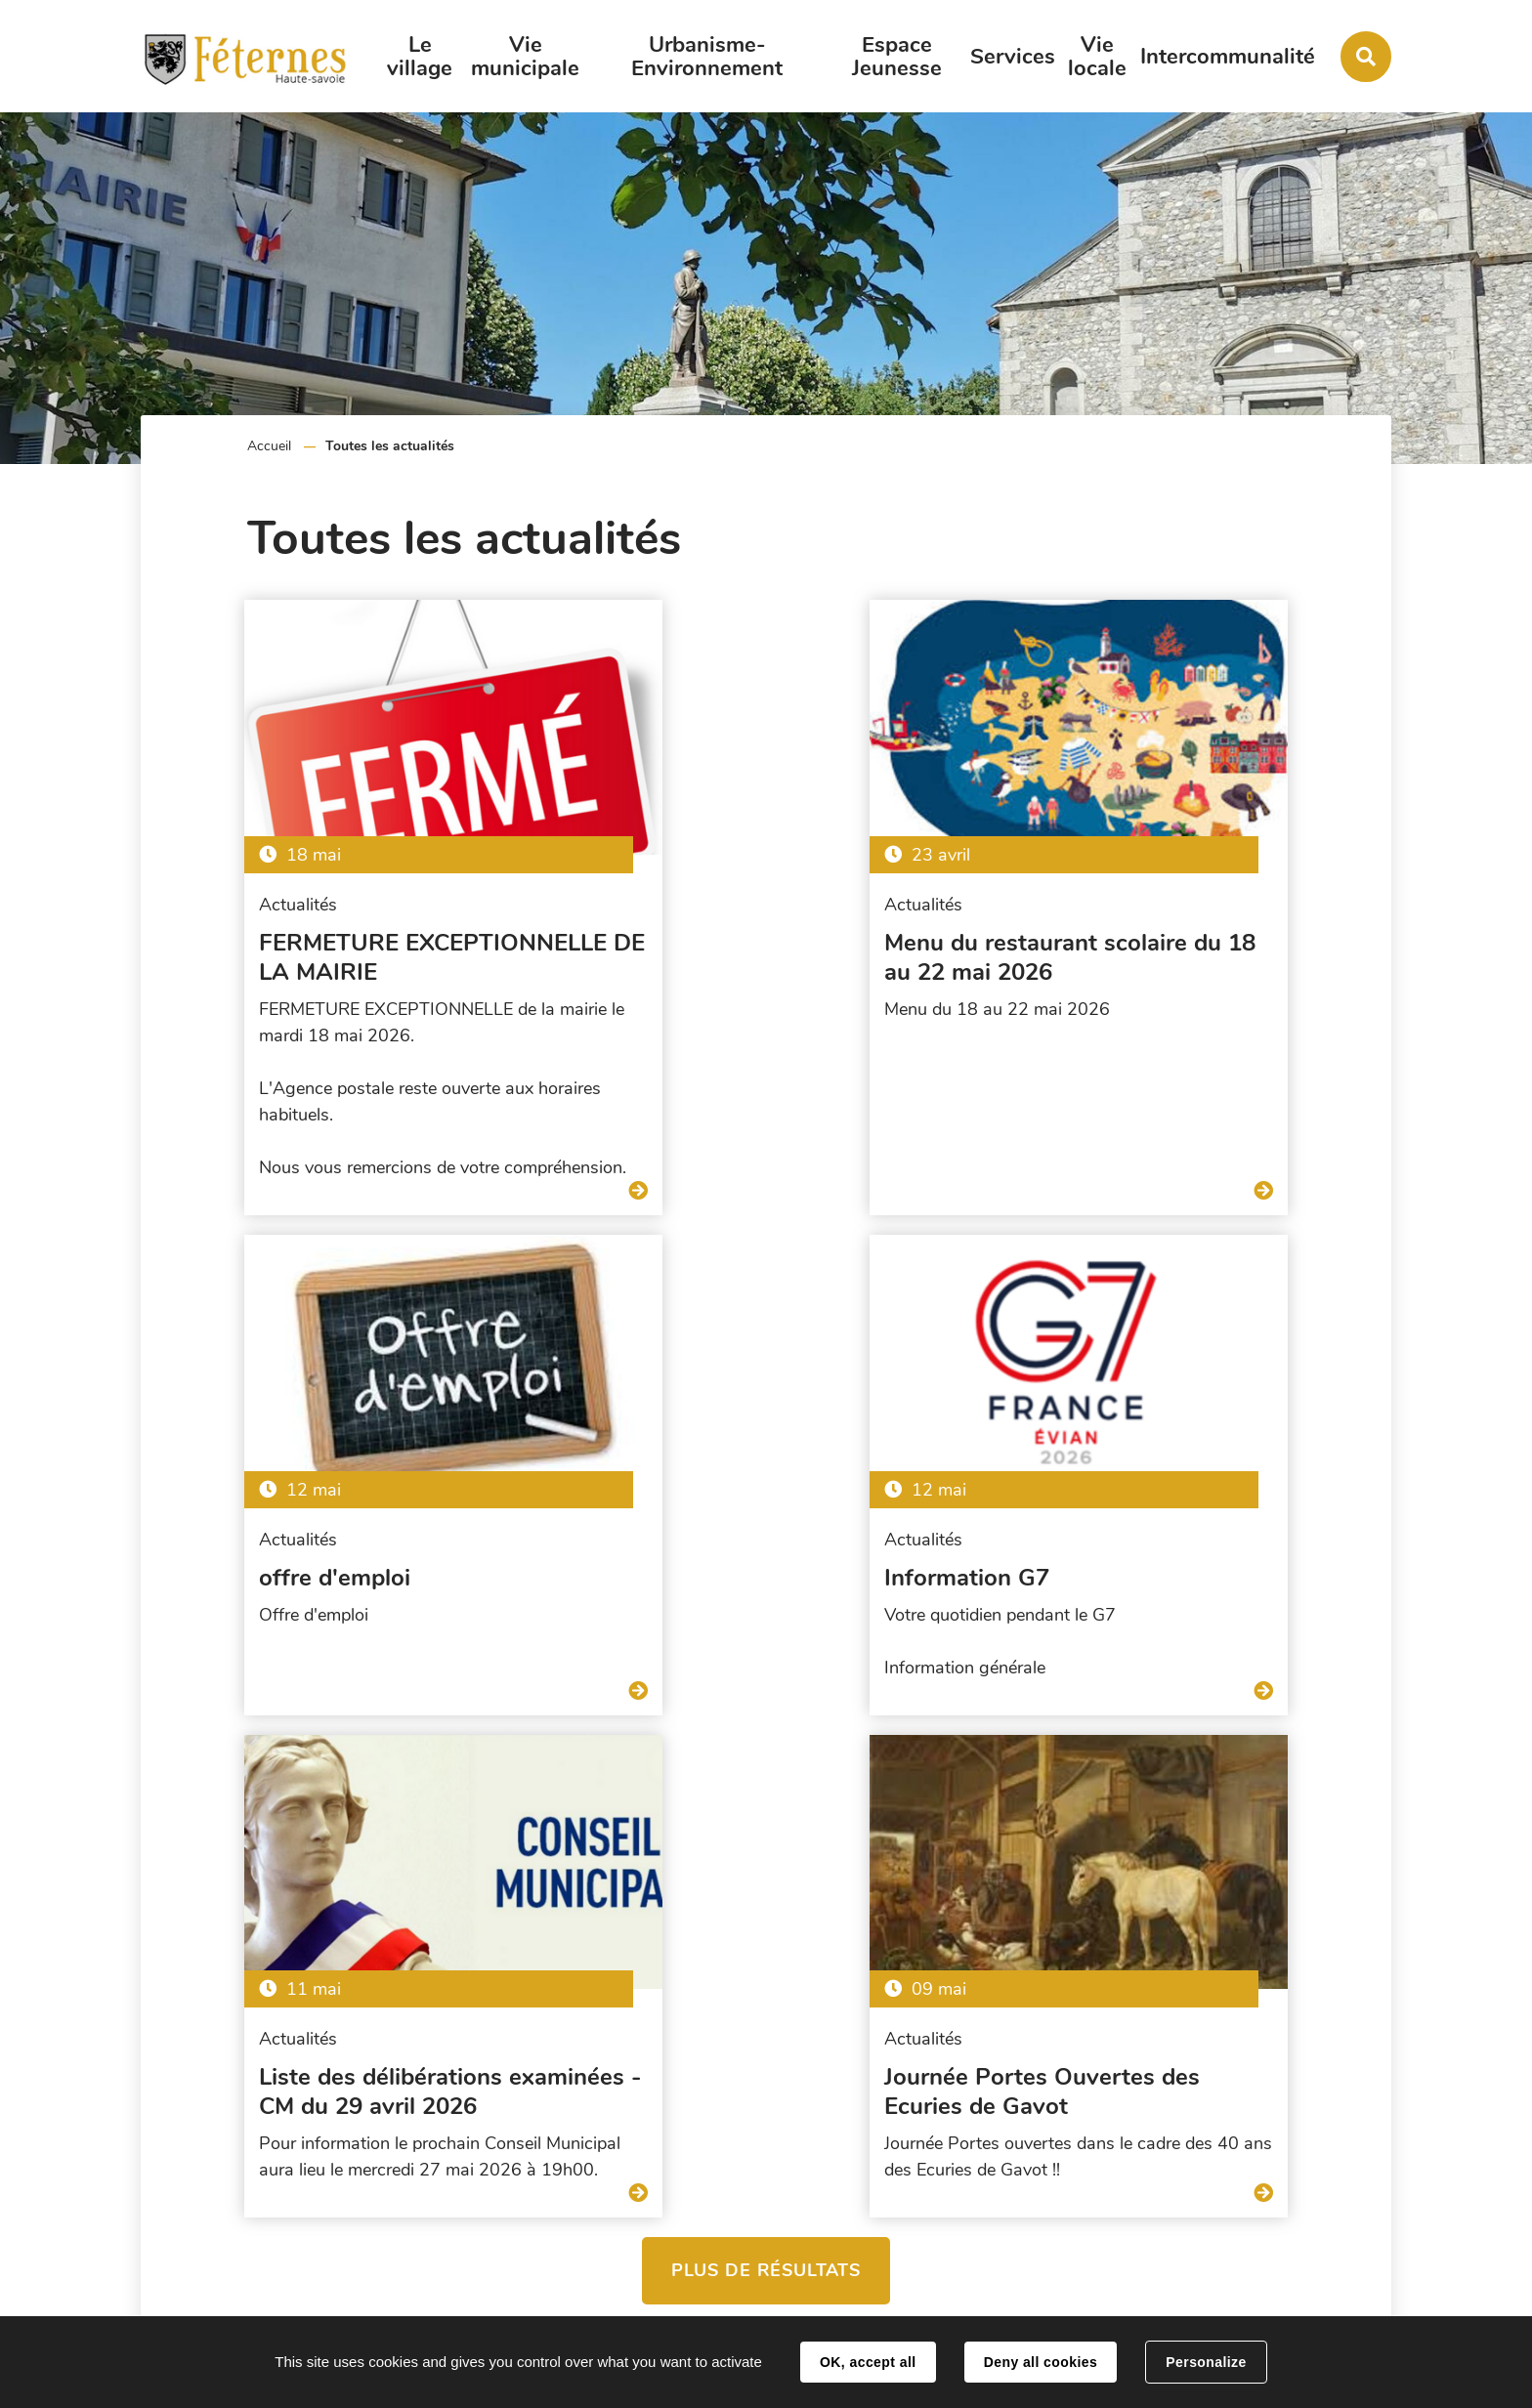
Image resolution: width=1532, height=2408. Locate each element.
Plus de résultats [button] (765, 1748)
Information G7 (246, 1555)
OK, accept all (867, 2362)
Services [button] (1012, 56)
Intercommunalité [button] (1227, 56)
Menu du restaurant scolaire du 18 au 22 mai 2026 (748, 945)
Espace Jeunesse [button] (897, 56)
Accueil (269, 446)
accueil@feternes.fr (1317, 2219)
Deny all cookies (1040, 2362)
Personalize (1206, 2362)
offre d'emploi (1073, 931)
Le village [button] (419, 56)
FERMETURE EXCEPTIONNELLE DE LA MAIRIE (338, 945)
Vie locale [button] (1097, 56)
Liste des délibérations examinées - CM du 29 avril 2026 (763, 1570)
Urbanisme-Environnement (707, 56)
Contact (1280, 2279)
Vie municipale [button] (525, 56)
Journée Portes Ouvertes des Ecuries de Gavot (1155, 1570)
